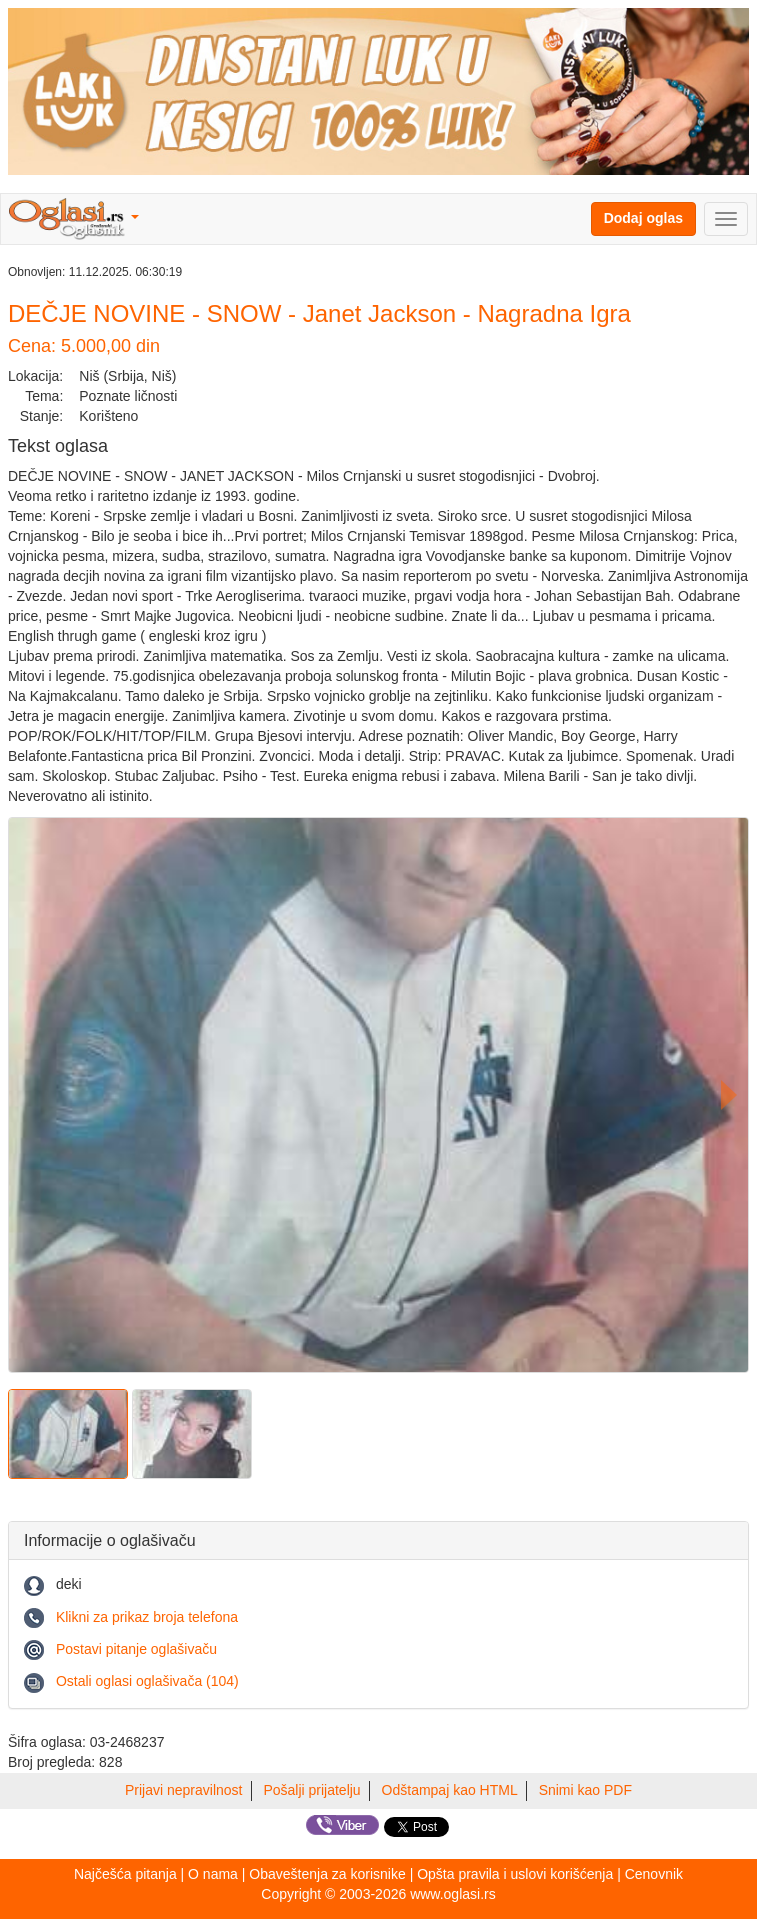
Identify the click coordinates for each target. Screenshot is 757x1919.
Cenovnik (654, 1874)
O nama (213, 1874)
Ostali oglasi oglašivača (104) (147, 1681)
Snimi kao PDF (585, 1790)
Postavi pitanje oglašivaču (136, 1649)
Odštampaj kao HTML (450, 1790)
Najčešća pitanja (125, 1874)
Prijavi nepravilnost (184, 1790)
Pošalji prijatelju (311, 1790)
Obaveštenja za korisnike (327, 1874)
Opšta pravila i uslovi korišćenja (515, 1874)
